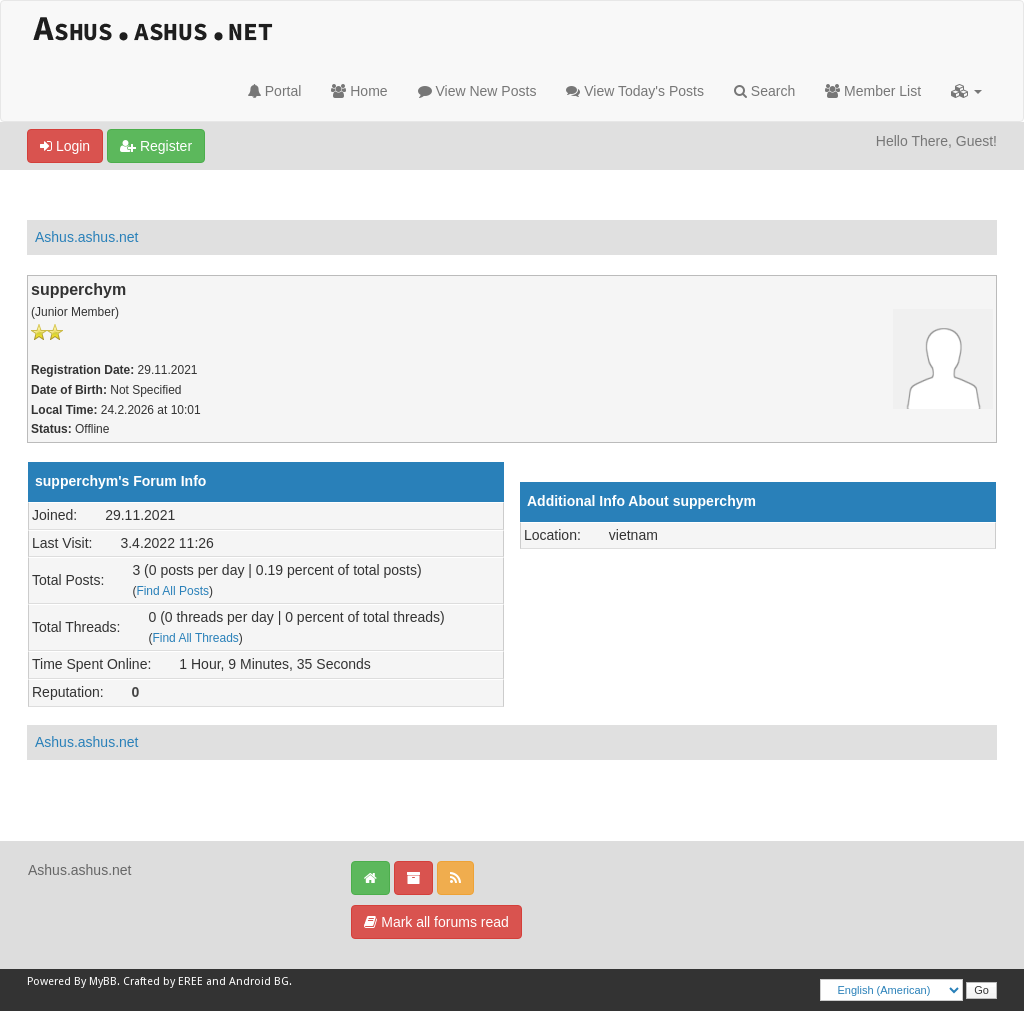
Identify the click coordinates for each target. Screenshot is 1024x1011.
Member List (873, 91)
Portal (274, 91)
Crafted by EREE (163, 981)
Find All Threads (195, 638)
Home (359, 91)
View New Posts (477, 91)
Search (764, 91)
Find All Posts (172, 591)
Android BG (259, 981)
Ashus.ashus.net (87, 237)
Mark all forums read (436, 922)
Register (156, 146)
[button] (966, 91)
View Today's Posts (635, 91)
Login (65, 146)
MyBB (103, 981)
